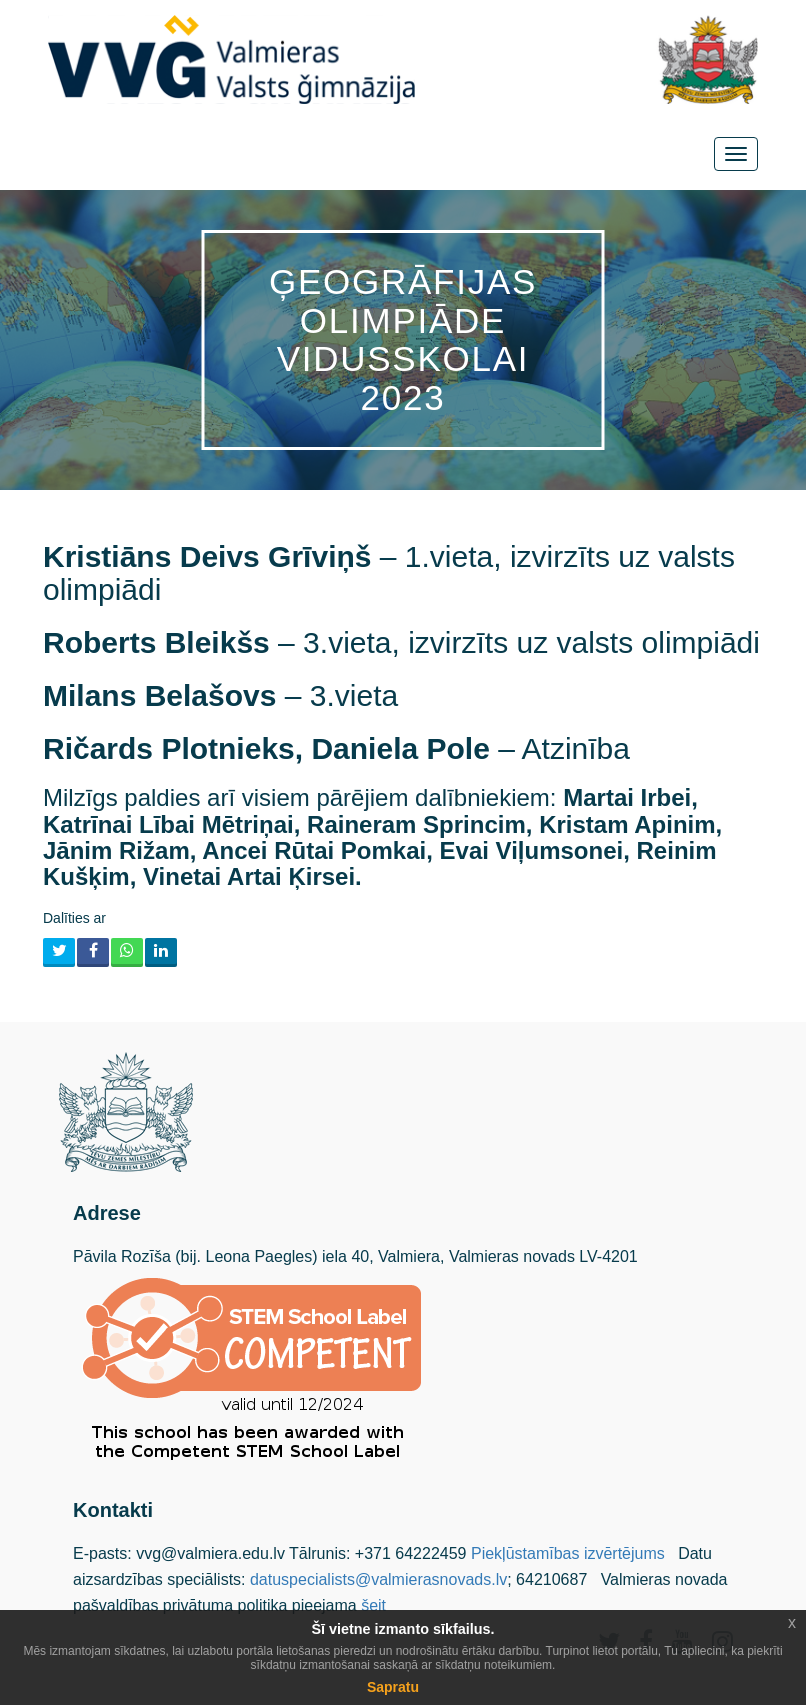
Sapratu (393, 1687)
